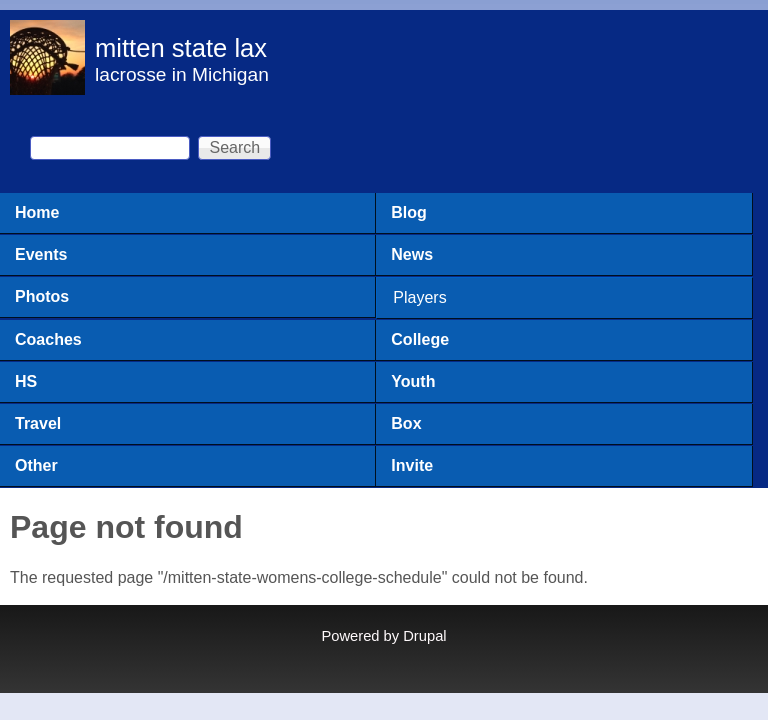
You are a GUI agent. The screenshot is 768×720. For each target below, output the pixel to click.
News (412, 254)
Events (41, 254)
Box (406, 423)
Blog (409, 212)
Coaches (48, 339)
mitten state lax (181, 48)
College (420, 339)
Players (419, 297)
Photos (42, 296)
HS (26, 381)
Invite (412, 465)
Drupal (424, 636)
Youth (413, 381)
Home (37, 212)
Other (36, 465)
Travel (38, 423)
